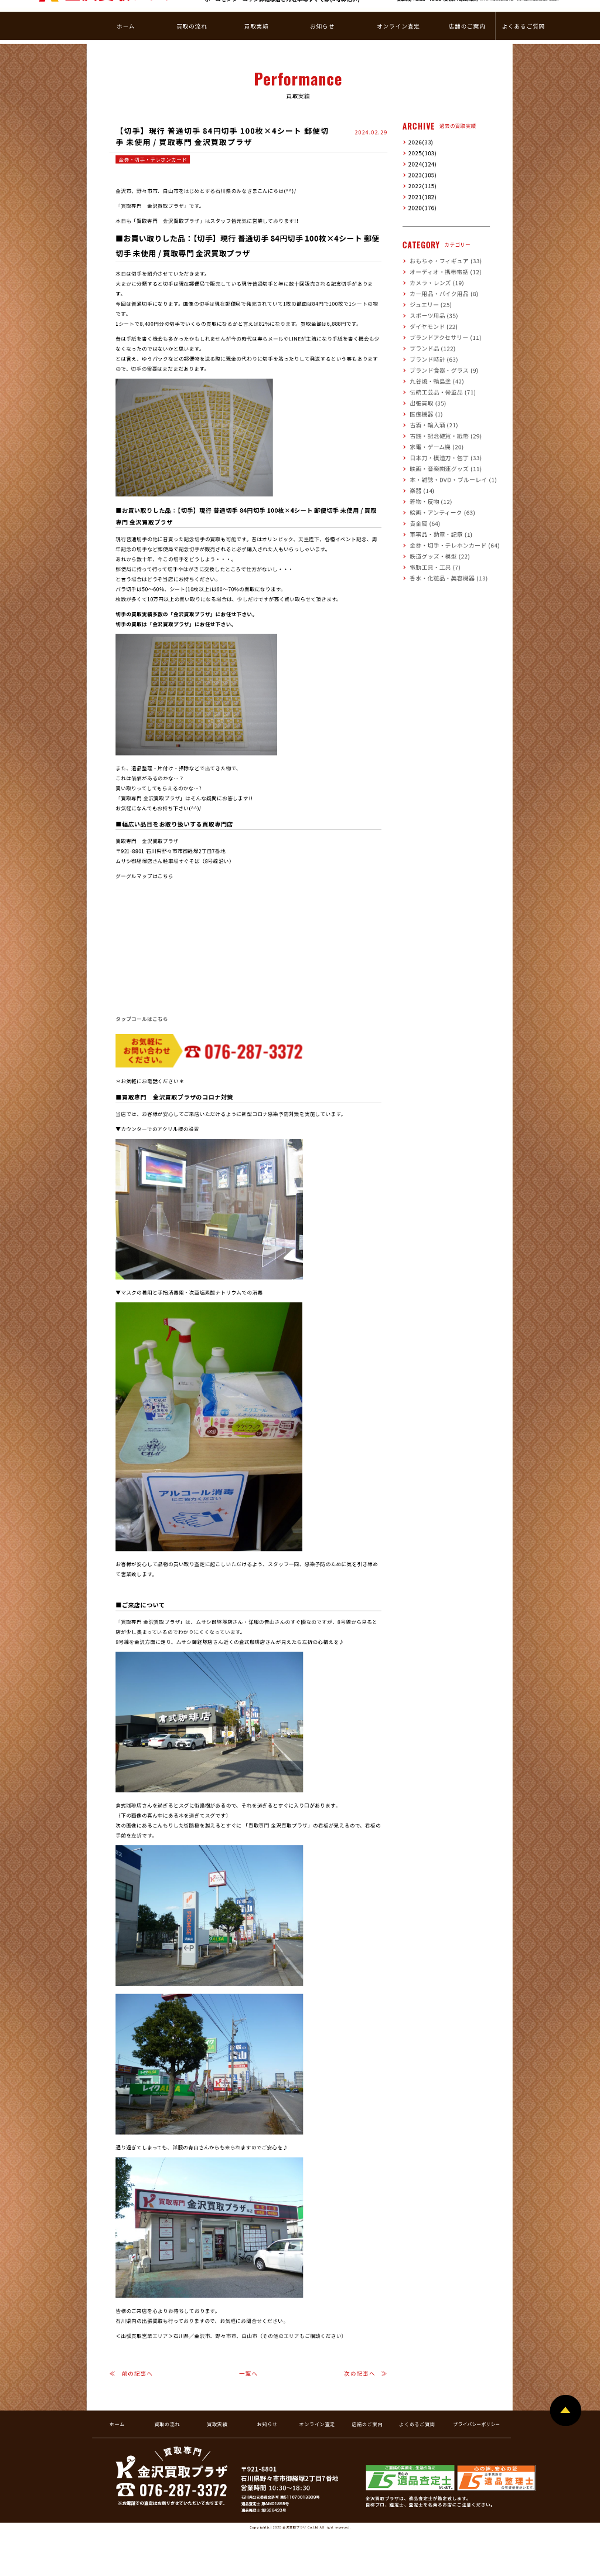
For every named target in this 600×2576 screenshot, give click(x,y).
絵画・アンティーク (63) (436, 497)
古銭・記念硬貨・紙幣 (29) (439, 420)
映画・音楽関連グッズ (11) (439, 453)
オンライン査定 (317, 2408)
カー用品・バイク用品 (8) (437, 277)
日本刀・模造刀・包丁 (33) (439, 441)
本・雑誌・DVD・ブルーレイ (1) (445, 464)
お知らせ (267, 2408)
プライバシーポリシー (476, 2408)
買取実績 (217, 2408)
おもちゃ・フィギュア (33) (439, 244)
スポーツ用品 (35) (429, 300)
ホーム (117, 2408)
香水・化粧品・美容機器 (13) (441, 562)
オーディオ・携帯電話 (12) (438, 256)
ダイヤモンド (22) (429, 310)
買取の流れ (167, 2408)
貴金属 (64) (421, 507)
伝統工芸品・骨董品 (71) (436, 376)
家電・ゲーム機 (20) (431, 431)
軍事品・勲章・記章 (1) (435, 518)
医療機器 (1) (423, 398)
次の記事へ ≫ (365, 2358)
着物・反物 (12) (426, 485)
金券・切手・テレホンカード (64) (446, 529)
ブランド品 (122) (428, 332)
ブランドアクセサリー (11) (438, 321)
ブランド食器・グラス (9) (437, 354)
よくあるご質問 (417, 2408)
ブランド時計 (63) (429, 343)
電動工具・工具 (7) (430, 551)
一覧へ (248, 2358)
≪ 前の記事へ (131, 2358)
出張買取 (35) (424, 387)
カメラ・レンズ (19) (431, 267)
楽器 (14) (419, 474)
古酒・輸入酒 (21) (429, 409)
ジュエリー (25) (426, 288)
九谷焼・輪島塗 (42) (431, 365)
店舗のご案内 (367, 2408)
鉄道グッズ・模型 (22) (434, 540)
